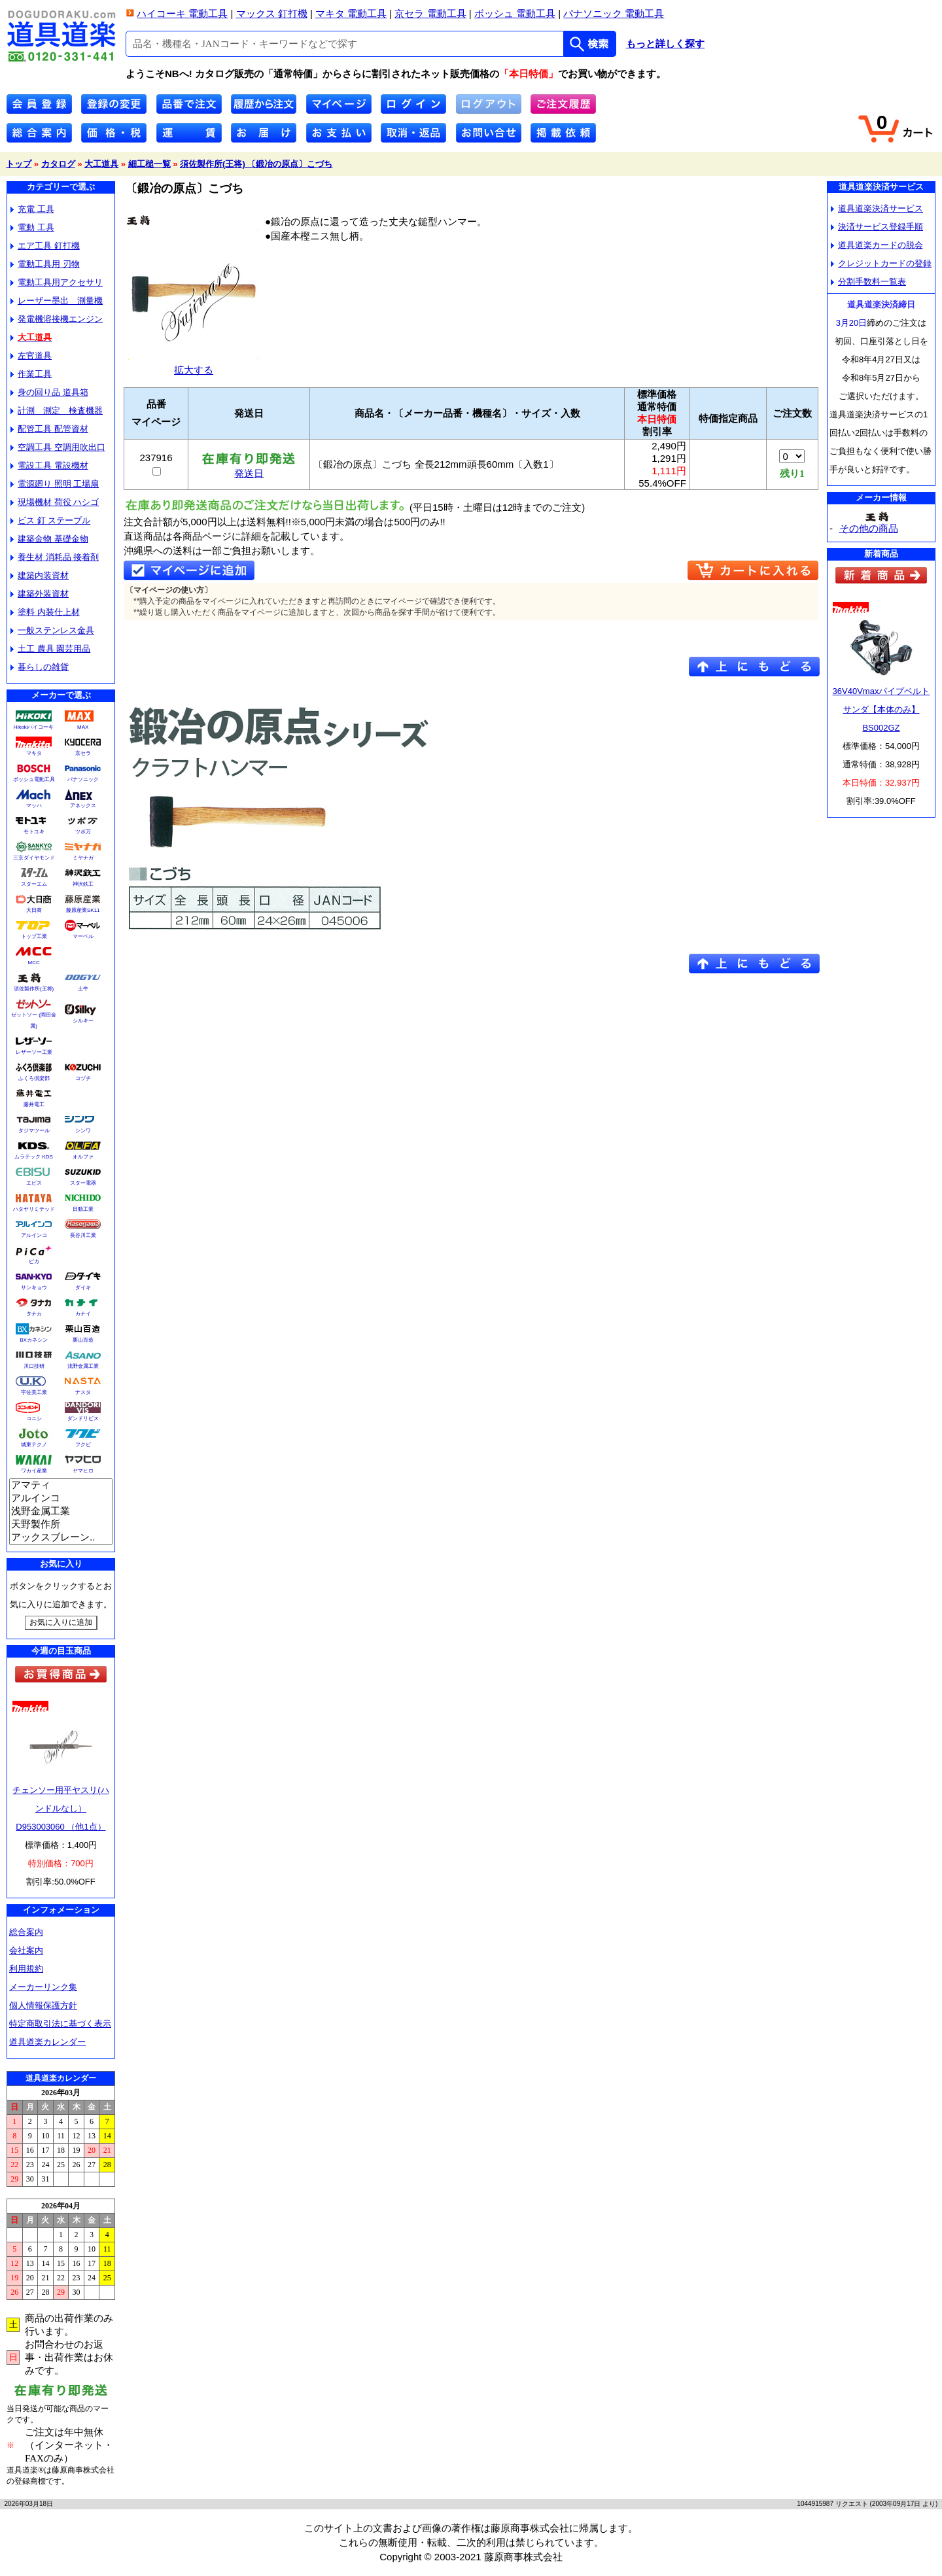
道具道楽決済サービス (877, 208)
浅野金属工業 (83, 1366)
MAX (82, 727)
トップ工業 (34, 936)
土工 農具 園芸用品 (50, 648)
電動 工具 (32, 227)
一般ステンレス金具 (52, 630)
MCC (33, 963)
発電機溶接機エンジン (56, 319)
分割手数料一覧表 (868, 282)
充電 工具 (32, 209)
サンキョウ (34, 1288)
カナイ (83, 1314)
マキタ (34, 753)
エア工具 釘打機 (45, 246)
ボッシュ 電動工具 (514, 13)
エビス (34, 1183)
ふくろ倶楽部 (34, 1078)
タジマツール (34, 1131)
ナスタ (83, 1392)
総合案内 (26, 1932)
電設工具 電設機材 (49, 465)
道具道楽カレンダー (47, 2042)
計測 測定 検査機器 (56, 410)
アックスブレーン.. (61, 1537)
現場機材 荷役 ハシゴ (54, 502)
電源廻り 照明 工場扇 (54, 484)
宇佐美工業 (34, 1392)
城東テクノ (34, 1445)
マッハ (34, 806)
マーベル (83, 936)
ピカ (34, 1261)
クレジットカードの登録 (881, 263)
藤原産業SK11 (83, 910)
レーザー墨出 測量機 (56, 300)
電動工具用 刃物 (45, 264)
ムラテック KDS (33, 1157)
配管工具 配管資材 (49, 429)
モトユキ (34, 832)
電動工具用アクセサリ (56, 282)
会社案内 (26, 1950)
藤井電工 (34, 1104)
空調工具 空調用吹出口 (57, 447)
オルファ (83, 1157)
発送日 (248, 469)
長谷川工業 (83, 1235)
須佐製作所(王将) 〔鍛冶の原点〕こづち (256, 164)
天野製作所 (61, 1524)
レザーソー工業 (34, 1052)
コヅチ (83, 1078)
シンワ (83, 1131)
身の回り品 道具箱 (49, 392)
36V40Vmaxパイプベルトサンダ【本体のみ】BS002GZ (881, 709)
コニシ (34, 1418)
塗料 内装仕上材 (45, 612)
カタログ (58, 164)
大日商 (34, 910)
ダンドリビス (83, 1418)
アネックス (83, 806)
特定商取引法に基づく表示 (60, 2023)
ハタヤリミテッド (34, 1209)
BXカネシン (34, 1340)
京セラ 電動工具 (430, 13)
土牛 (83, 989)
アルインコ (34, 1235)
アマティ (61, 1485)
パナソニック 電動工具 (613, 13)
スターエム (34, 884)
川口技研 (34, 1366)
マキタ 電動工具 (351, 13)
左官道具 (31, 355)
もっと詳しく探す (665, 44)
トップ (18, 164)
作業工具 (31, 374)
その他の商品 (868, 528)
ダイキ (83, 1288)
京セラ (83, 753)
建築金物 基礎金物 (49, 539)
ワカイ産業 (34, 1471)
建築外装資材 (39, 594)
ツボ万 (83, 832)
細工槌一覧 (149, 164)
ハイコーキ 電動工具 (182, 13)
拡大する (193, 364)
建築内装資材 (39, 575)
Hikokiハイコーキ (34, 727)
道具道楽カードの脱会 (877, 245)
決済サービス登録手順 (877, 227)
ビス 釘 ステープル (50, 520)
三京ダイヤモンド (34, 858)
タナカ (34, 1314)
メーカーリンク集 (43, 1987)
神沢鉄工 (83, 884)
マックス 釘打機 (271, 13)
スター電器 (83, 1183)
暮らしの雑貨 (39, 667)
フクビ (83, 1445)
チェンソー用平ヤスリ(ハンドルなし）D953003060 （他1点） (60, 1808)
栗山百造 (83, 1340)
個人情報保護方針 (43, 2005)
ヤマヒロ (83, 1471)
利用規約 (26, 1969)
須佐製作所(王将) (34, 989)
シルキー (83, 1021)
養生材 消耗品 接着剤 (54, 557)
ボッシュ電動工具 (34, 779)
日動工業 (83, 1209)
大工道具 (101, 164)
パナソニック (83, 779)
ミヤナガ (83, 858)
